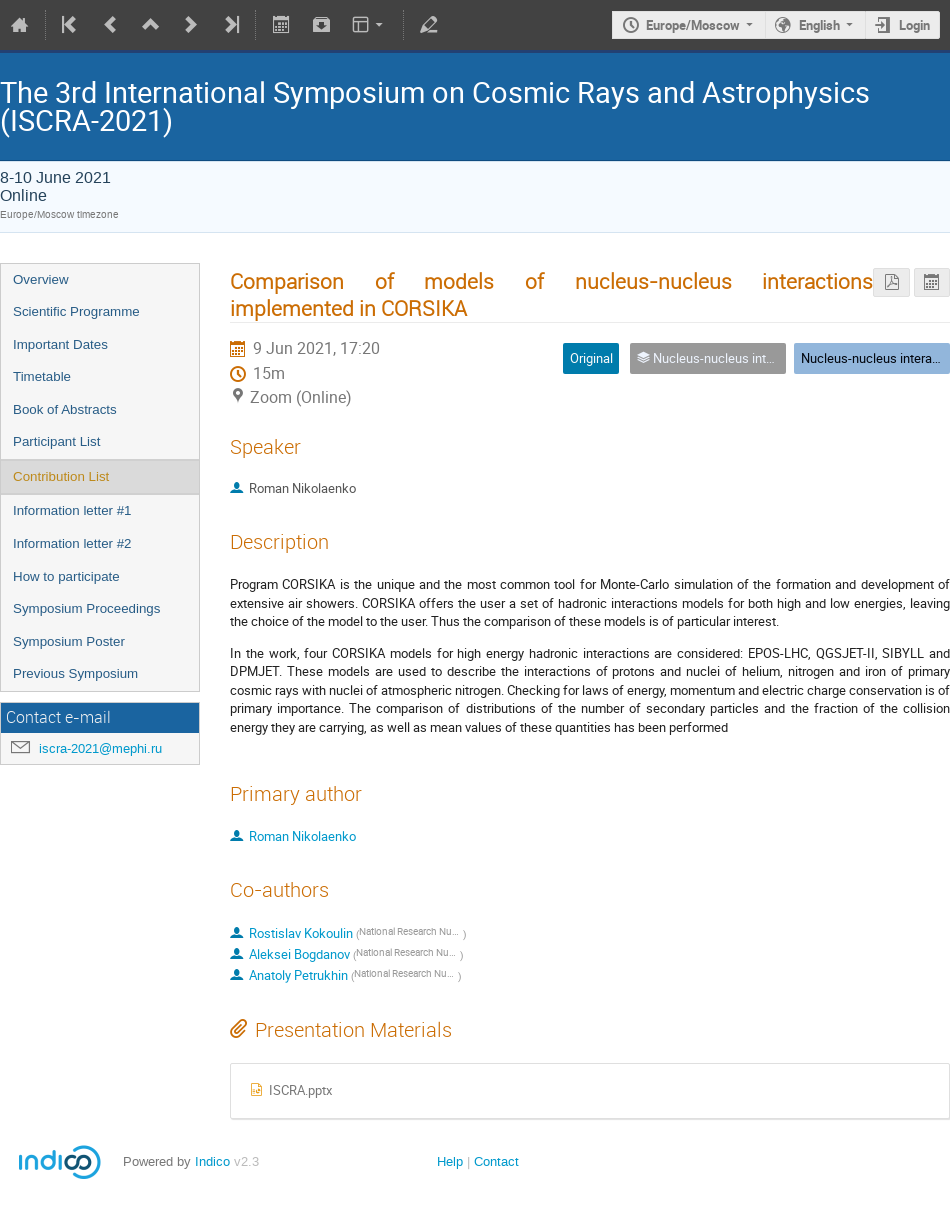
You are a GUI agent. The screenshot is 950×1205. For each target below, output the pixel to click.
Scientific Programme (76, 311)
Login (914, 25)
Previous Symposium (75, 673)
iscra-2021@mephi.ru (100, 748)
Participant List (56, 441)
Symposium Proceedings (86, 608)
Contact (496, 1161)
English (819, 25)
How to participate (66, 576)
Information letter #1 (72, 510)
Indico (212, 1161)
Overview (41, 279)
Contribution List (61, 476)
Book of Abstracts (65, 409)
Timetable (42, 376)
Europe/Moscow (693, 25)
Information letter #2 (72, 543)
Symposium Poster (69, 641)
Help (450, 1161)
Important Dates (60, 344)
